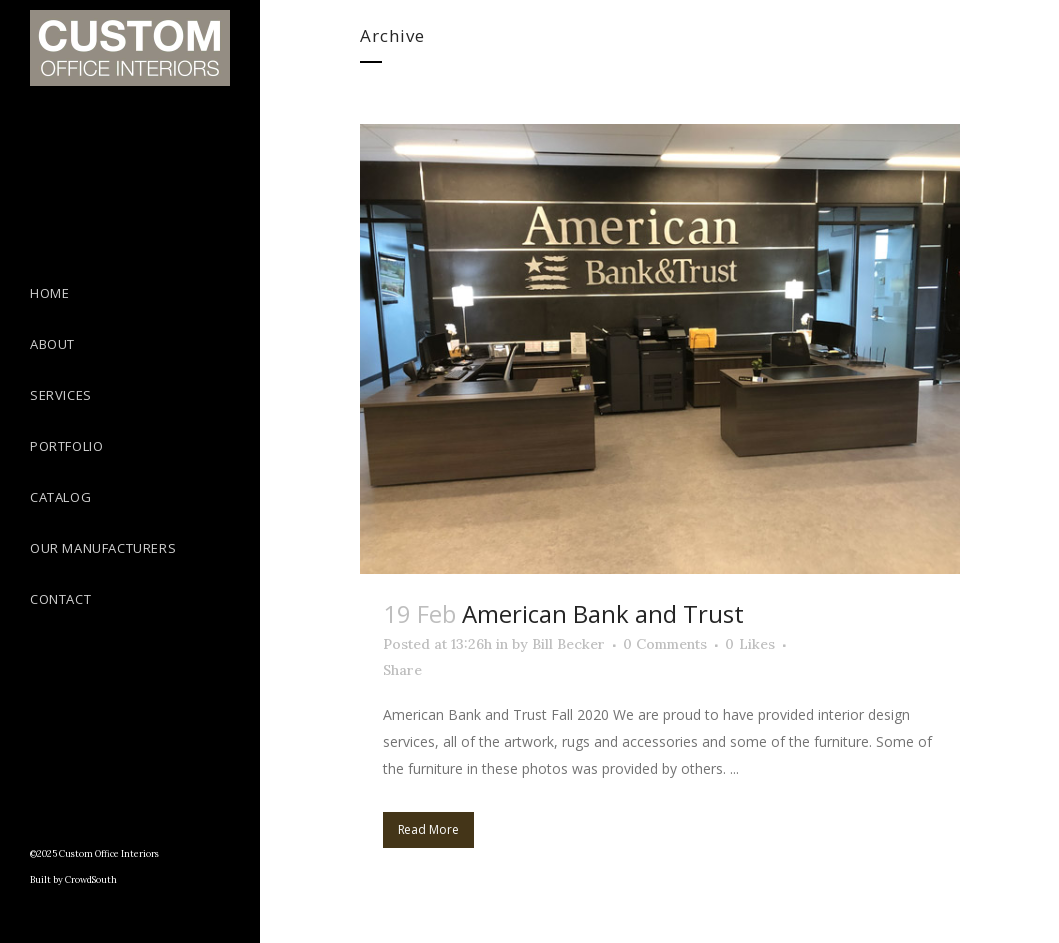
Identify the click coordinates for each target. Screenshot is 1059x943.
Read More (428, 829)
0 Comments (665, 644)
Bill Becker (568, 644)
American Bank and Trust (603, 613)
